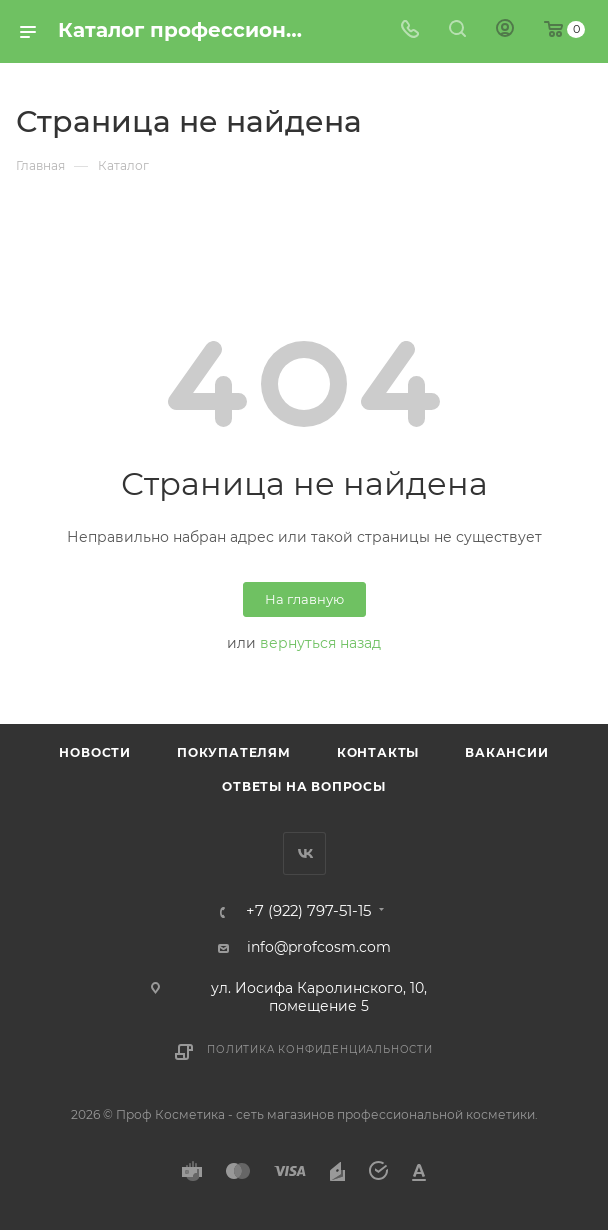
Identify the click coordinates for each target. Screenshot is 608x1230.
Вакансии (506, 752)
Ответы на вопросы (304, 786)
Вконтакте (304, 853)
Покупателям (234, 752)
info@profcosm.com (319, 947)
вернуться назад (320, 643)
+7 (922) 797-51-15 (308, 911)
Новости (95, 752)
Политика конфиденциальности (320, 1049)
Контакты (378, 752)
